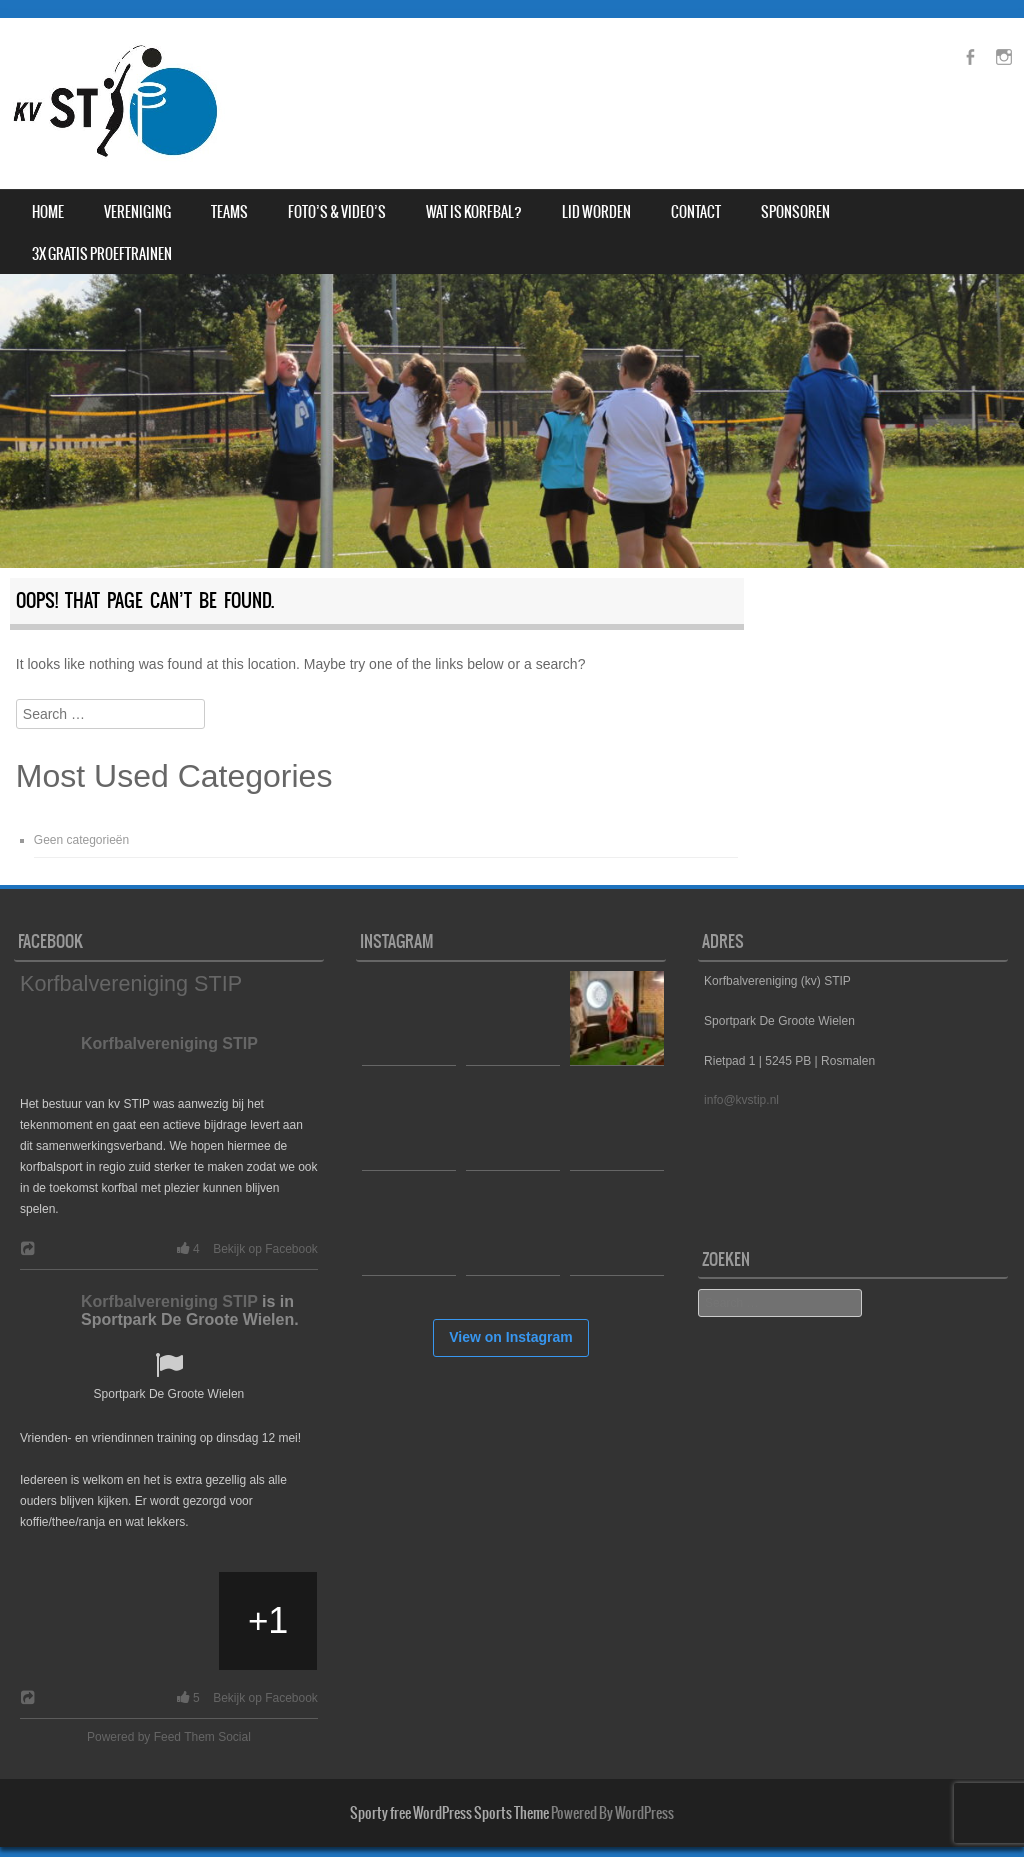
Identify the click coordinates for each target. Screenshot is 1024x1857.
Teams (229, 212)
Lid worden (596, 212)
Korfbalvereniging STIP (131, 983)
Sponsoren (795, 212)
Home (48, 212)
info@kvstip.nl (741, 1100)
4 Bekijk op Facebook (244, 1249)
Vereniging (137, 212)
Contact (696, 212)
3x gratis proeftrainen (102, 254)
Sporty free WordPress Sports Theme (449, 1813)
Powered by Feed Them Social (169, 1737)
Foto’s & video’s (337, 212)
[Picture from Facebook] (70, 1621)
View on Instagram (510, 1337)
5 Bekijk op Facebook (244, 1698)
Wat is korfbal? (474, 212)
